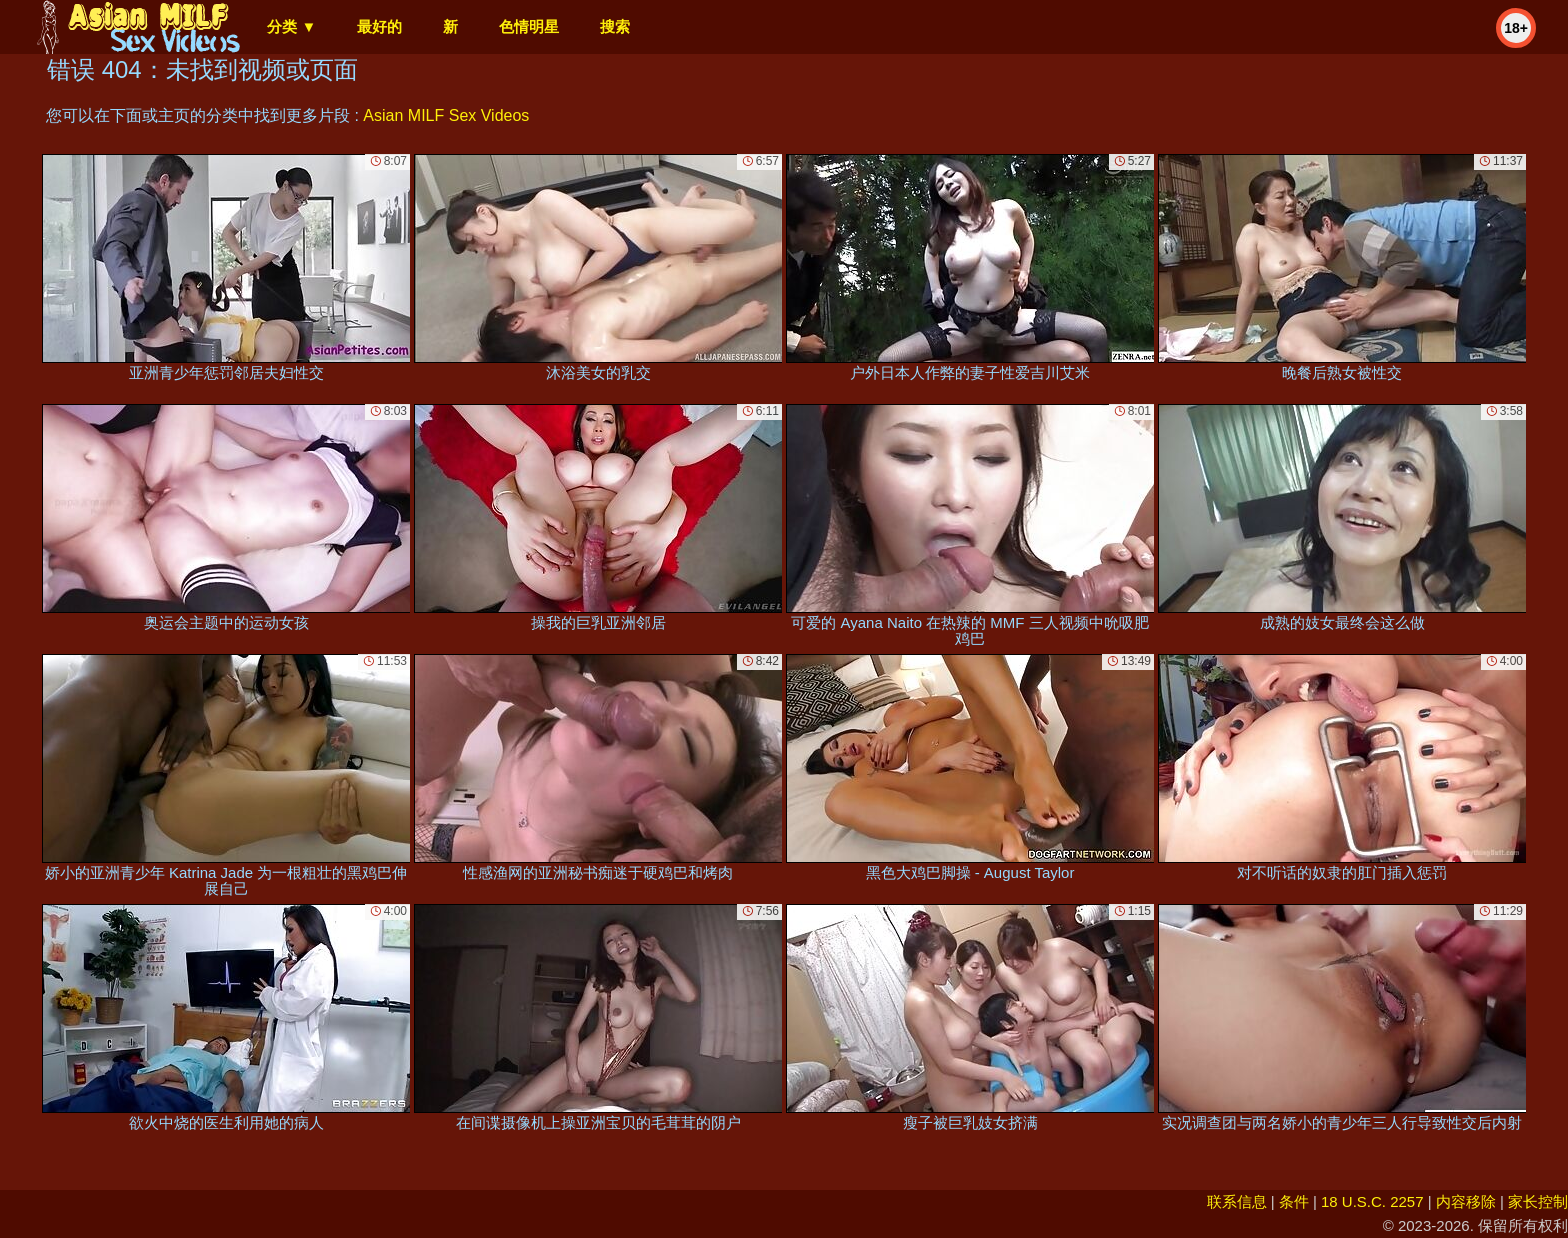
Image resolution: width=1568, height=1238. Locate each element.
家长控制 (1538, 1201)
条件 (1294, 1201)
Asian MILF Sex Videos (446, 115)
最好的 (379, 26)
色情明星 (529, 26)
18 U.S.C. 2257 (1372, 1201)
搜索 (615, 26)
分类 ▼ (291, 26)
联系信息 (1237, 1201)
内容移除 (1466, 1201)
